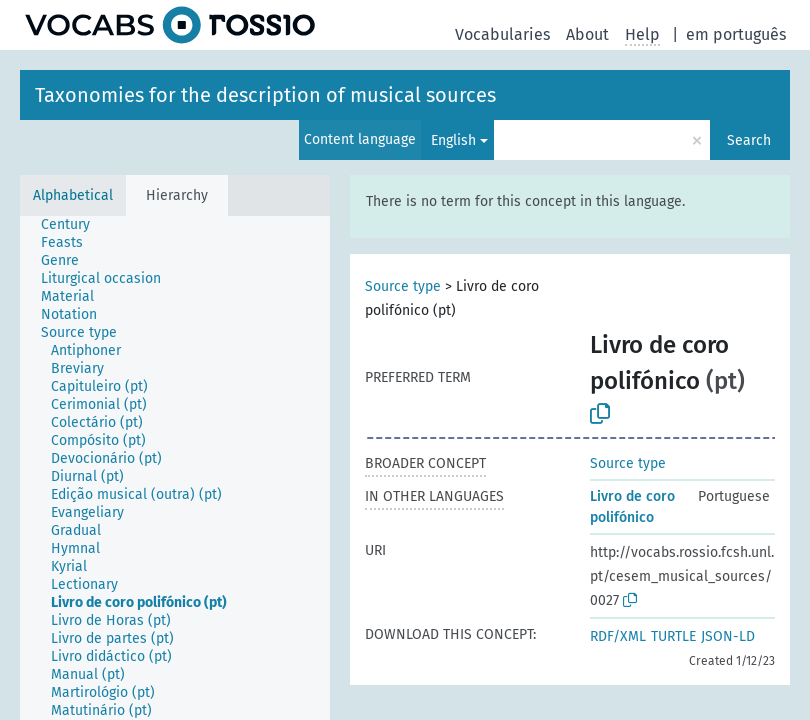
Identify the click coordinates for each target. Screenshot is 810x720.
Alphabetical (73, 195)
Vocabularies (502, 34)
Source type (403, 286)
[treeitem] (74, 225)
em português (736, 34)
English (453, 140)
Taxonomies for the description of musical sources (265, 95)
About (587, 34)
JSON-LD (728, 636)
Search (749, 140)
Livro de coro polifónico (632, 507)
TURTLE (673, 636)
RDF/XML (618, 636)
